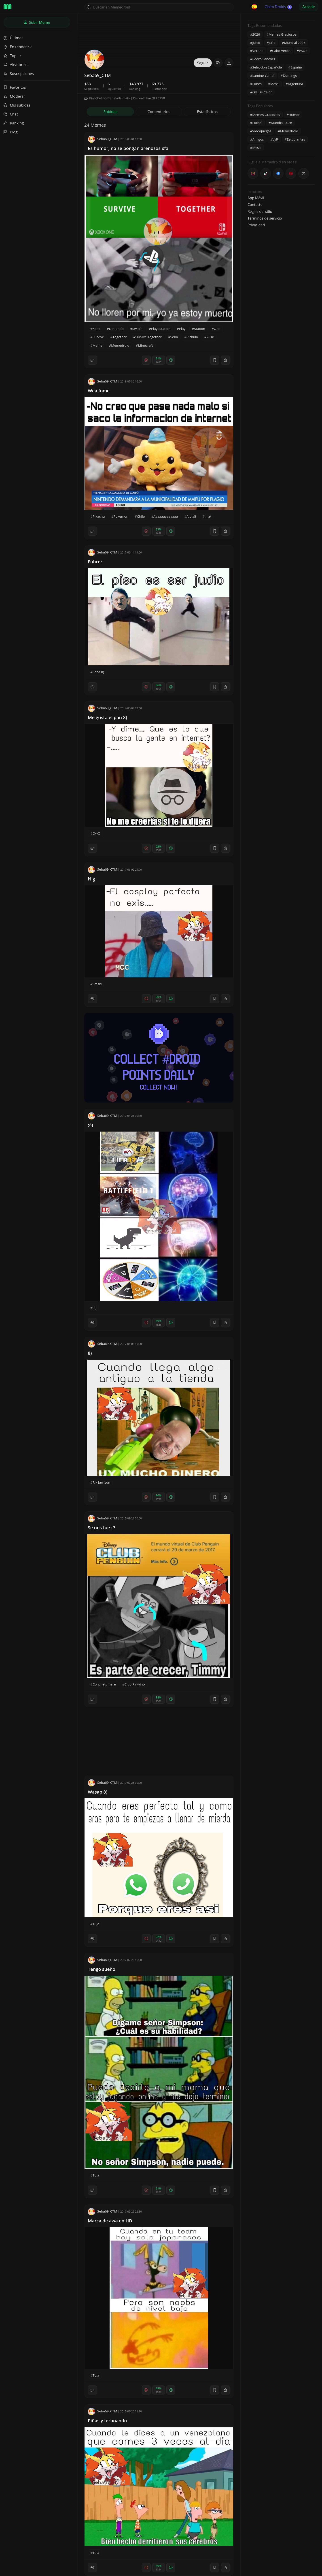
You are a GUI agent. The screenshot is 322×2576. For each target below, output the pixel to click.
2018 (210, 337)
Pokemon (120, 516)
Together (119, 337)
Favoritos (15, 87)
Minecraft (145, 345)
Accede (308, 6)
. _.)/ (208, 516)
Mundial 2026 (294, 42)
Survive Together (148, 337)
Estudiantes (296, 139)
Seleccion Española (267, 67)
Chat (11, 114)
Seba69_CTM (102, 139)
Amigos (258, 139)
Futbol (257, 122)
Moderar (14, 96)
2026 (256, 34)
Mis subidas (17, 105)
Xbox (96, 328)
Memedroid (120, 345)
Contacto (255, 204)
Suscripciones (19, 73)
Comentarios (159, 111)
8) (90, 1353)
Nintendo (116, 328)
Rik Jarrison (101, 1482)
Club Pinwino (135, 1684)
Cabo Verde (281, 50)
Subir (37, 22)
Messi (274, 83)
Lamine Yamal (263, 75)
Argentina (295, 83)
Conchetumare (104, 1684)
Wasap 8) (97, 1792)
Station (199, 328)
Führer (95, 562)
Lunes (257, 83)
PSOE (303, 50)
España (296, 67)
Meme (97, 345)
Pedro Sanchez (263, 59)
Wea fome (99, 391)
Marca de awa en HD (110, 2221)
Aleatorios (16, 64)
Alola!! (191, 516)
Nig (91, 879)
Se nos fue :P (101, 1528)
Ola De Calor (262, 92)
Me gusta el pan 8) (107, 717)
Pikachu (99, 516)
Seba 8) (98, 672)
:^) (90, 1125)
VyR (275, 139)
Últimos (13, 37)
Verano (257, 50)
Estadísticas (207, 111)
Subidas (110, 111)
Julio (272, 42)
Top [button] (13, 55)
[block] (225, 360)
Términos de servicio (265, 218)
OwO (96, 833)
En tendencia (18, 46)
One (217, 328)
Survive (98, 337)
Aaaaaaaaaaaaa (165, 516)
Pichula (192, 337)
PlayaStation (160, 328)
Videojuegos (261, 131)
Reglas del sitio (260, 211)
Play (182, 328)
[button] (229, 62)
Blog (10, 132)
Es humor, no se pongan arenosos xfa (128, 148)
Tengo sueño (101, 1969)
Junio (256, 42)
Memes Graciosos (282, 34)
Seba (174, 337)
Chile (141, 516)
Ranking (14, 123)
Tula (96, 1924)
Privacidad (256, 224)
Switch (137, 328)
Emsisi (97, 984)
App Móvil (256, 197)
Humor (294, 114)
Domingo (290, 75)
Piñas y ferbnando (107, 2421)
